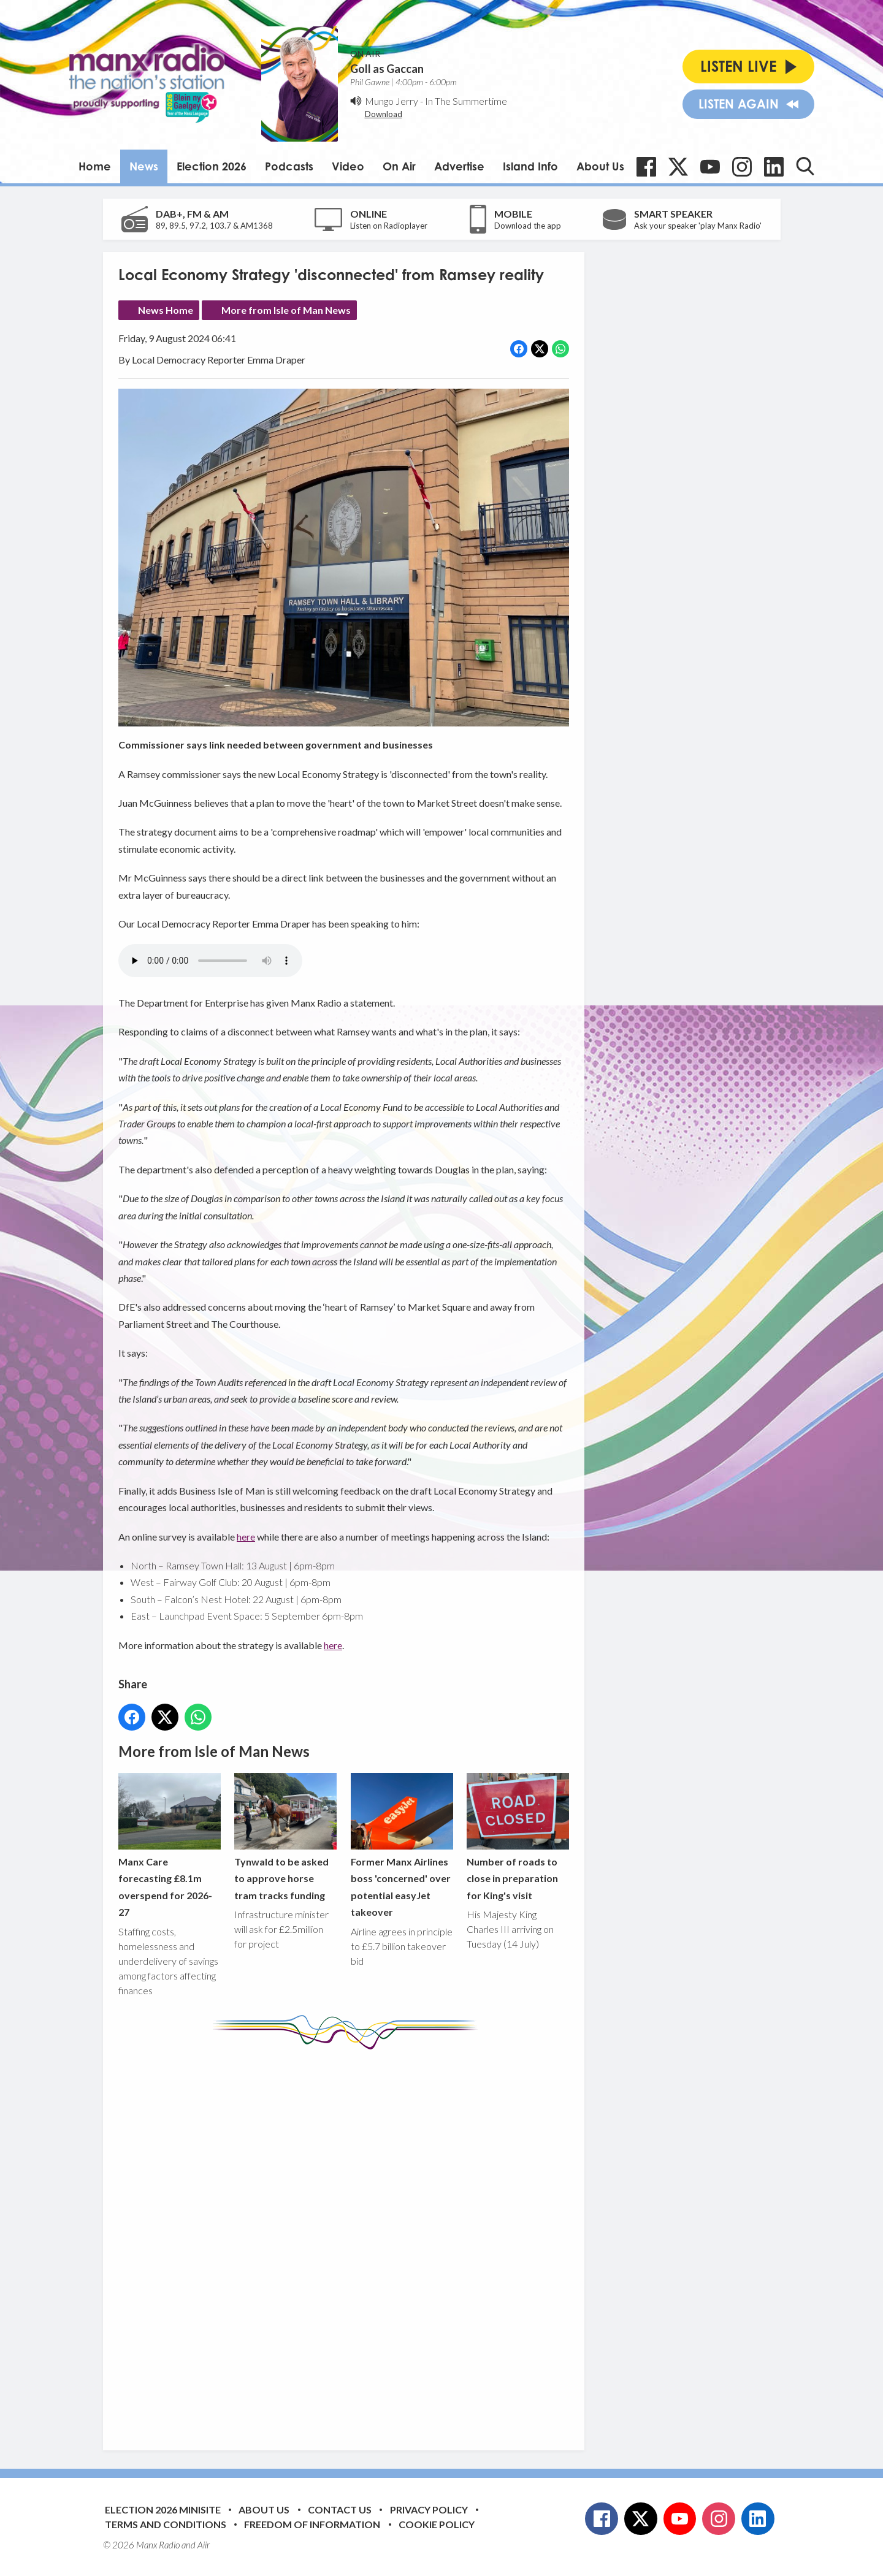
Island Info (530, 166)
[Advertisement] (348, 2240)
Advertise (459, 166)
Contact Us (340, 2509)
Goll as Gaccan (387, 68)
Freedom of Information (312, 2524)
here (246, 1536)
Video (348, 166)
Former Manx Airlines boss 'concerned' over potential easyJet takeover (401, 1845)
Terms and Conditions (165, 2524)
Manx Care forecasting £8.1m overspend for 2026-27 (169, 1845)
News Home (165, 310)
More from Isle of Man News (286, 310)
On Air (399, 166)
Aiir (203, 2544)
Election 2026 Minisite (163, 2509)
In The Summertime (466, 101)
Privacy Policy (429, 2509)
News (143, 166)
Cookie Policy (437, 2524)
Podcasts (289, 166)
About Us (600, 166)
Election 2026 (212, 166)
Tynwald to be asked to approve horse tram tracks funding (285, 1837)
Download (383, 114)
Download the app (527, 226)
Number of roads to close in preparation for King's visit (517, 1837)
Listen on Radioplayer (388, 226)
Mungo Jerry (391, 101)
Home (94, 166)
